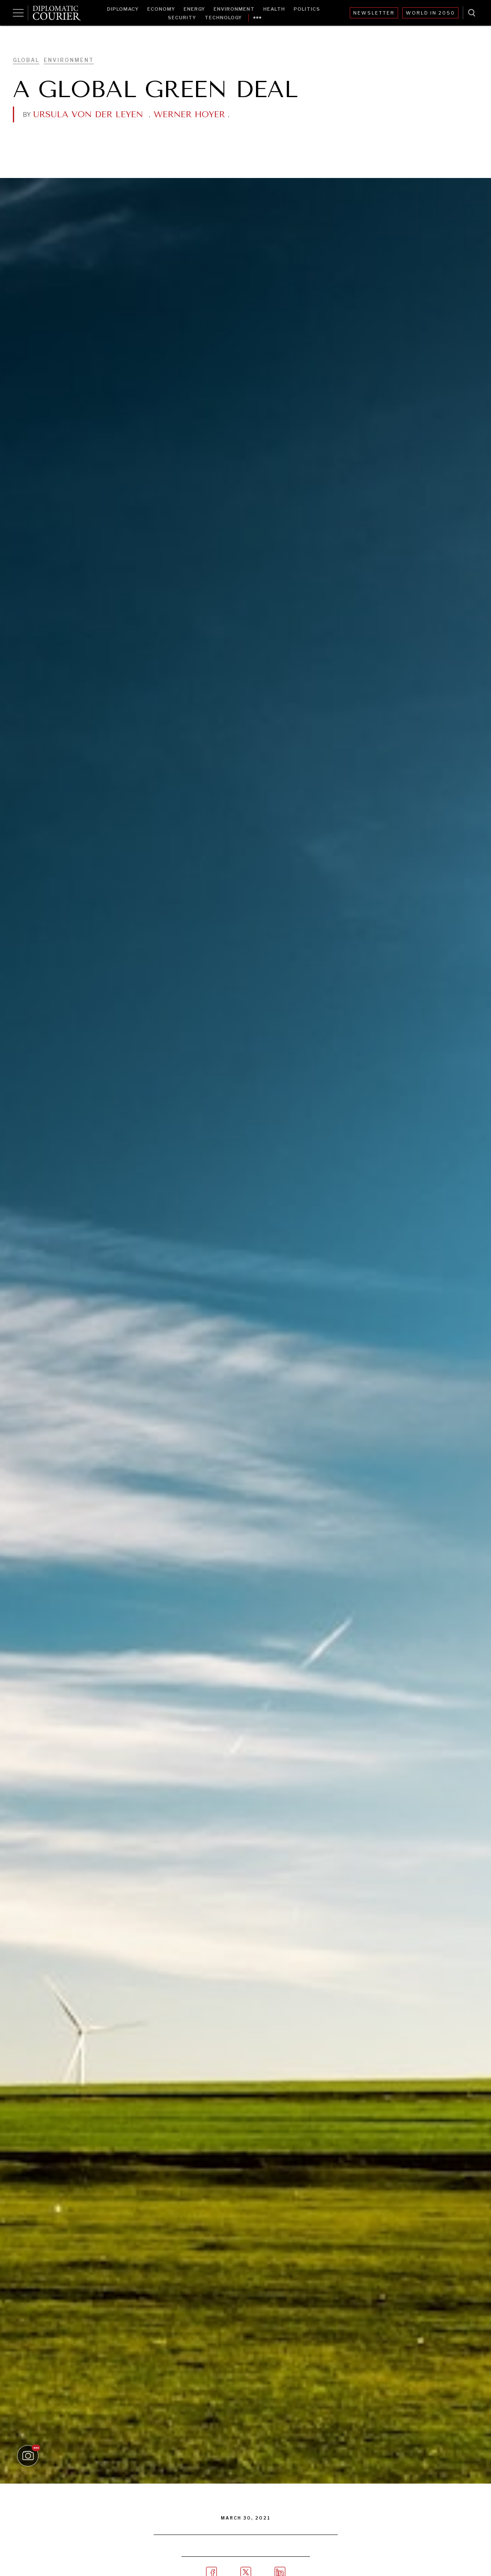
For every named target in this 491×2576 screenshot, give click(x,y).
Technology (223, 18)
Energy (194, 9)
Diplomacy (123, 9)
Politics (307, 9)
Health (274, 9)
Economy (161, 9)
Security (182, 18)
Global (26, 60)
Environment (234, 9)
